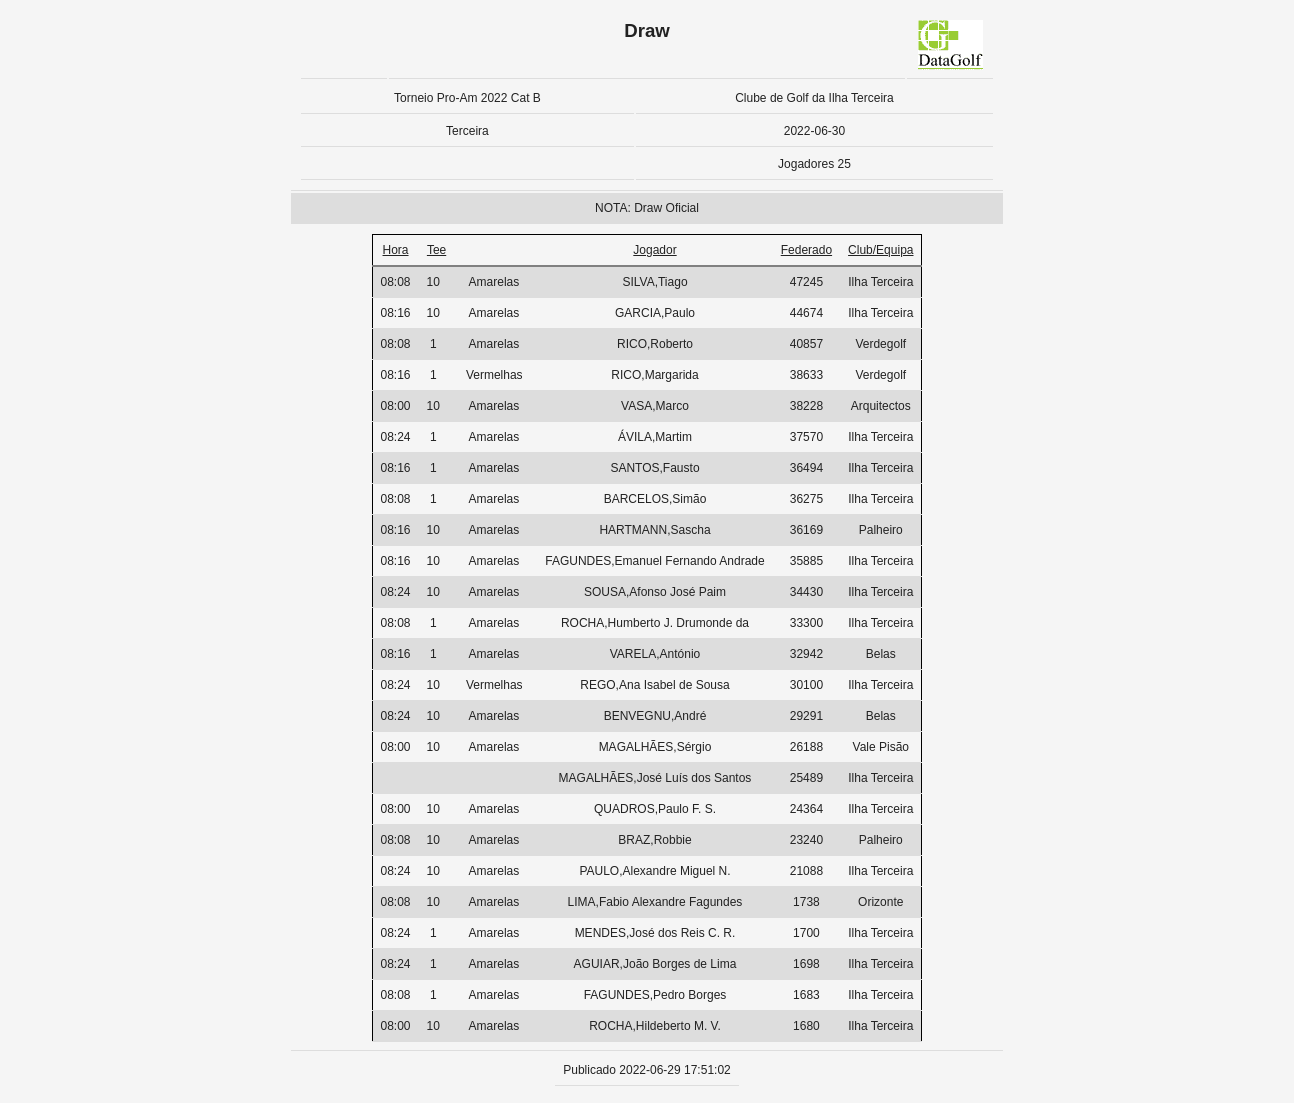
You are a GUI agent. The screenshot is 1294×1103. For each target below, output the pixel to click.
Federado (806, 250)
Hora (396, 250)
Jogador (654, 250)
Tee (436, 250)
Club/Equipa (880, 250)
